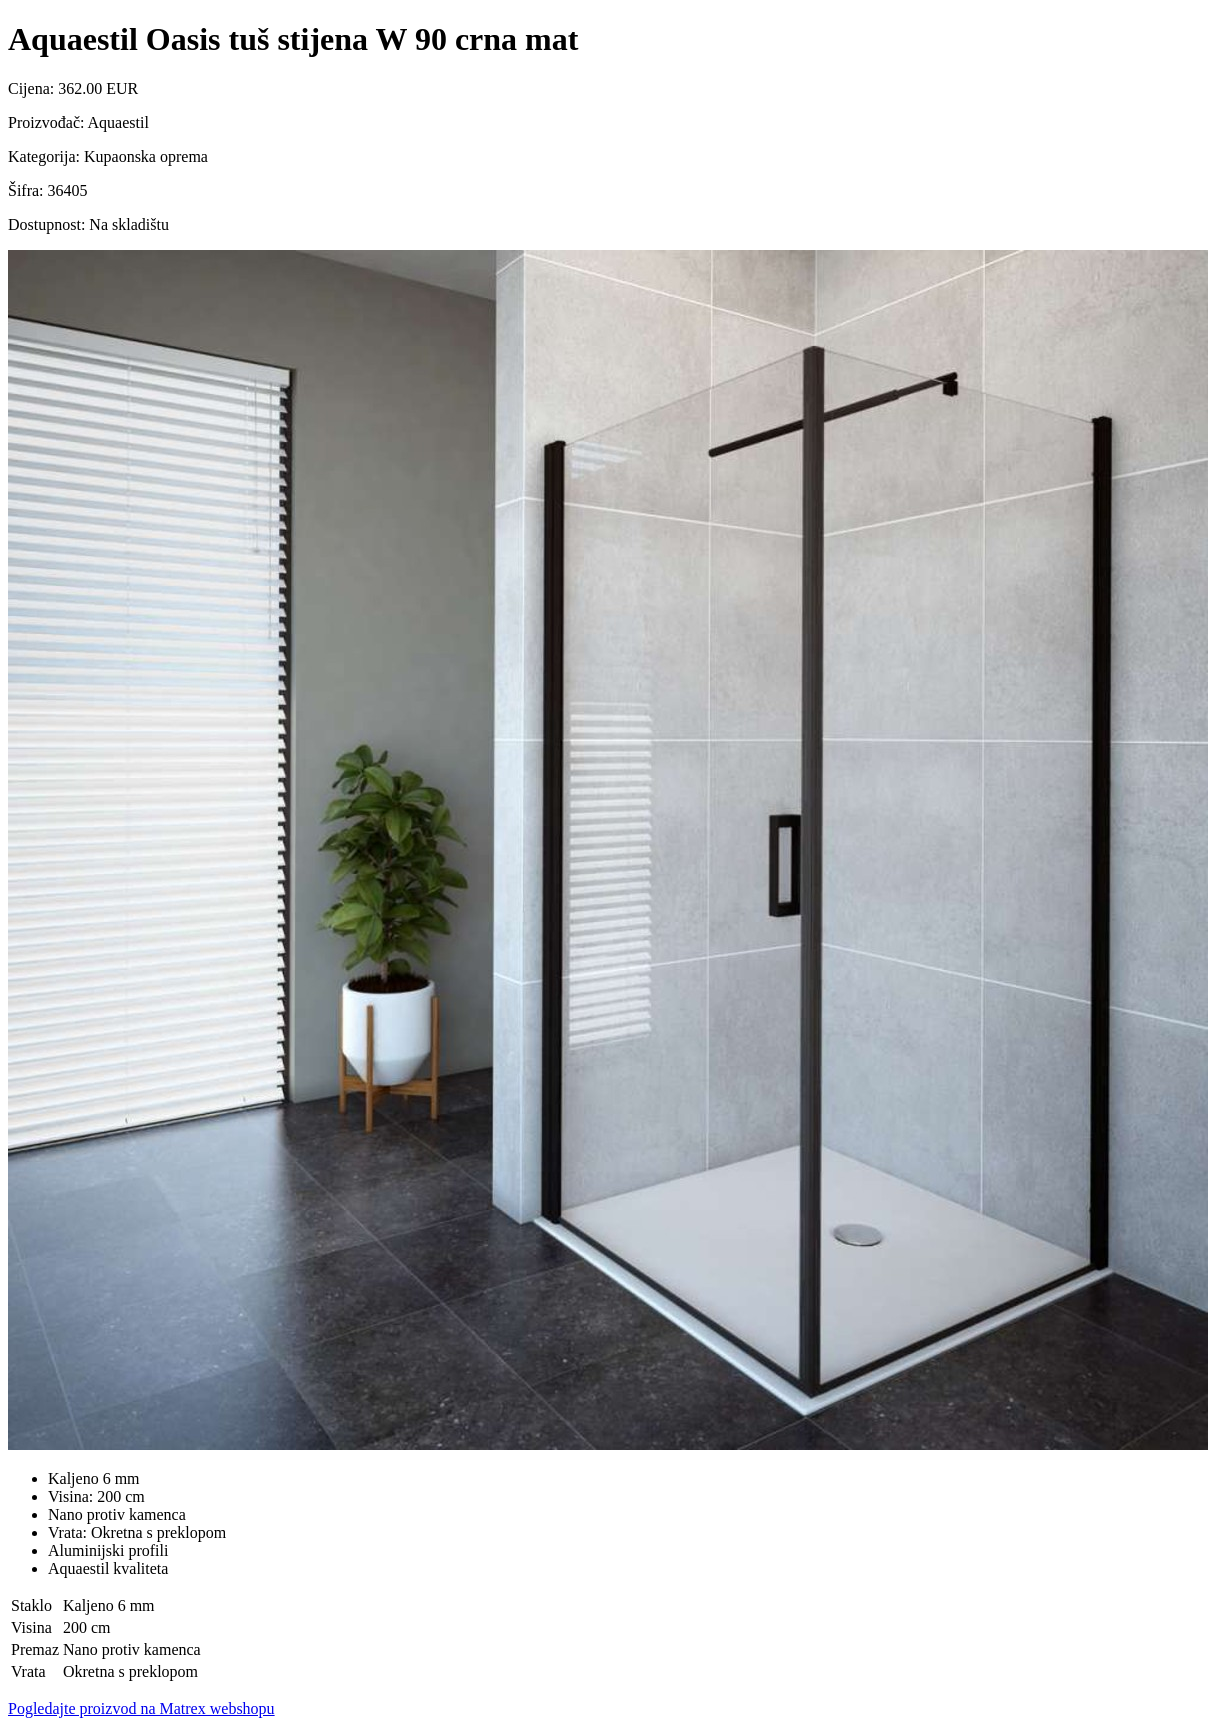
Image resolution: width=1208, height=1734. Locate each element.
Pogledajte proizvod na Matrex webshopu (141, 1708)
